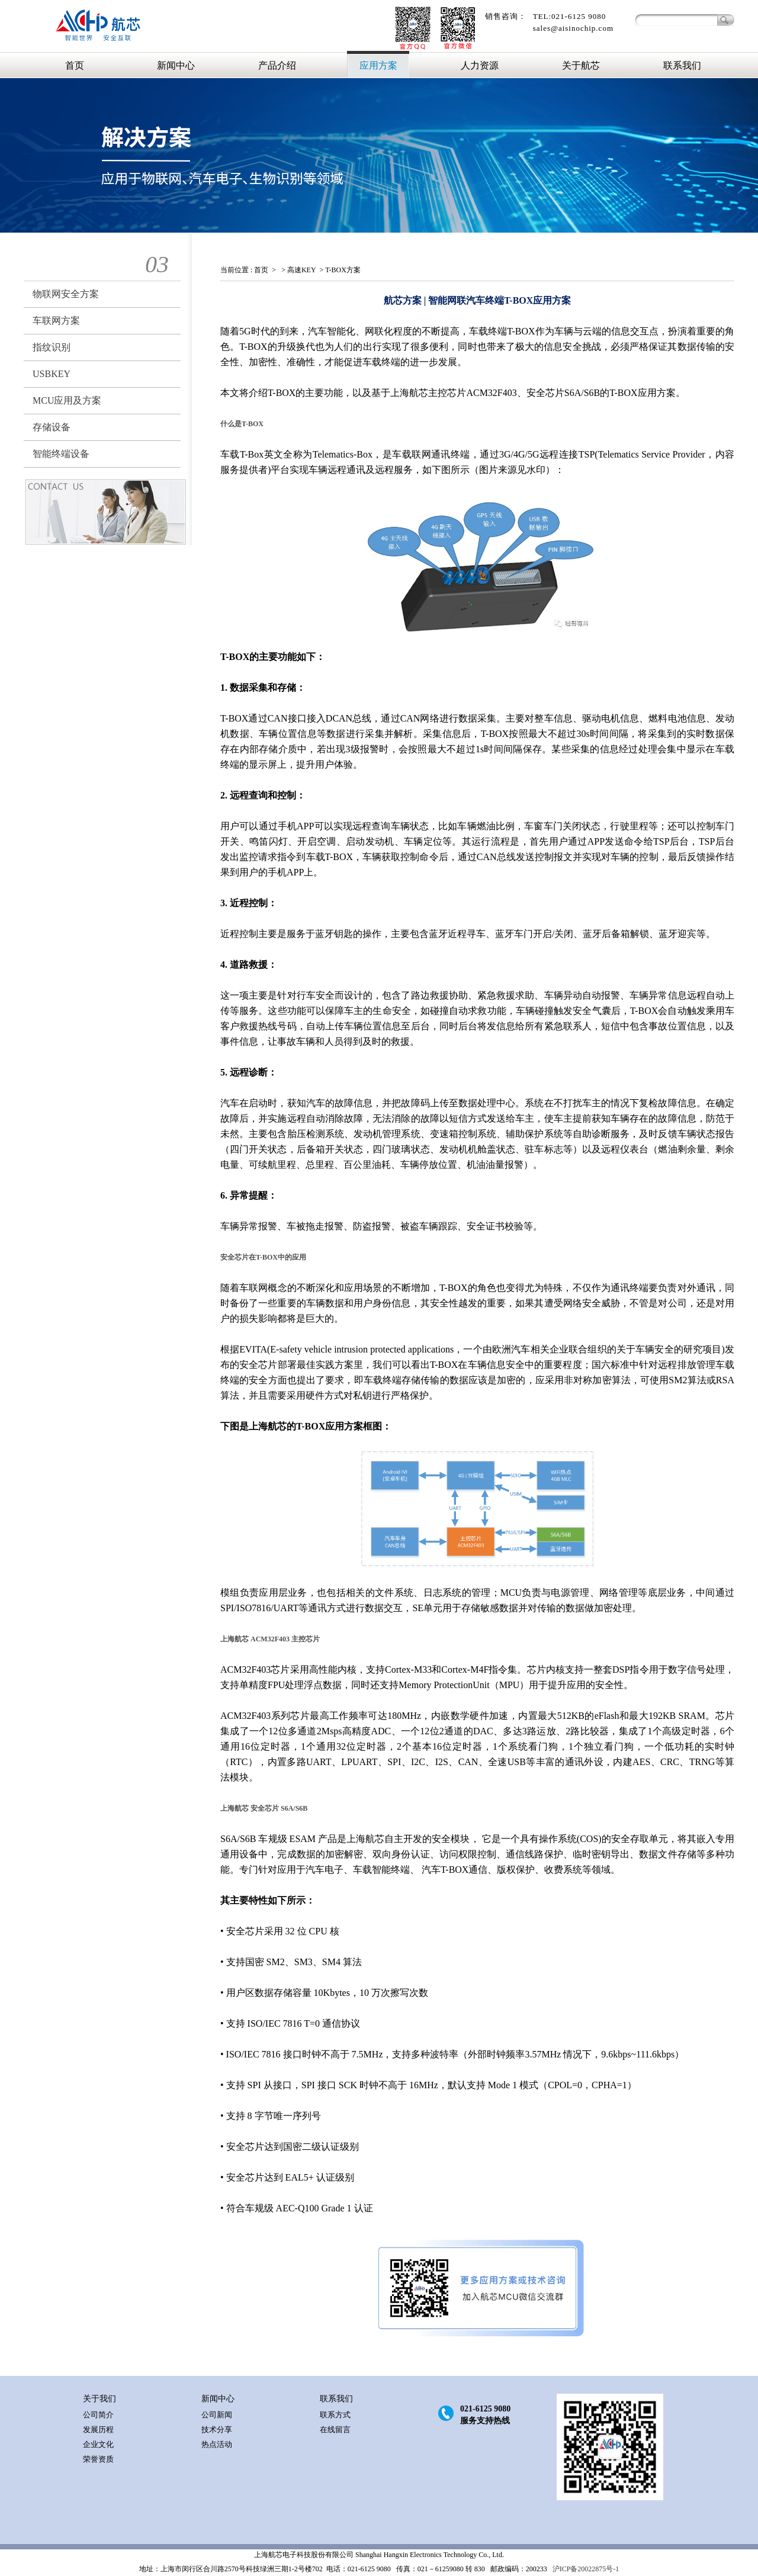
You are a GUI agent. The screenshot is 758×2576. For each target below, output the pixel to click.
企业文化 (98, 2444)
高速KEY (301, 270)
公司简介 (98, 2414)
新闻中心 (176, 65)
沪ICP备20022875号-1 (585, 2569)
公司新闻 (216, 2414)
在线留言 (335, 2429)
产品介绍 (277, 65)
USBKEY (51, 374)
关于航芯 (581, 65)
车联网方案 (56, 320)
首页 (74, 65)
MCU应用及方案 (67, 400)
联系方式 (335, 2414)
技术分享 (216, 2429)
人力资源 (480, 65)
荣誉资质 (98, 2459)
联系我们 (682, 65)
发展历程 (98, 2429)
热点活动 (216, 2444)
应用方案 (378, 65)
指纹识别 (51, 347)
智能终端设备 (61, 454)
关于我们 (99, 2398)
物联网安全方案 (66, 294)
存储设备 (51, 427)
